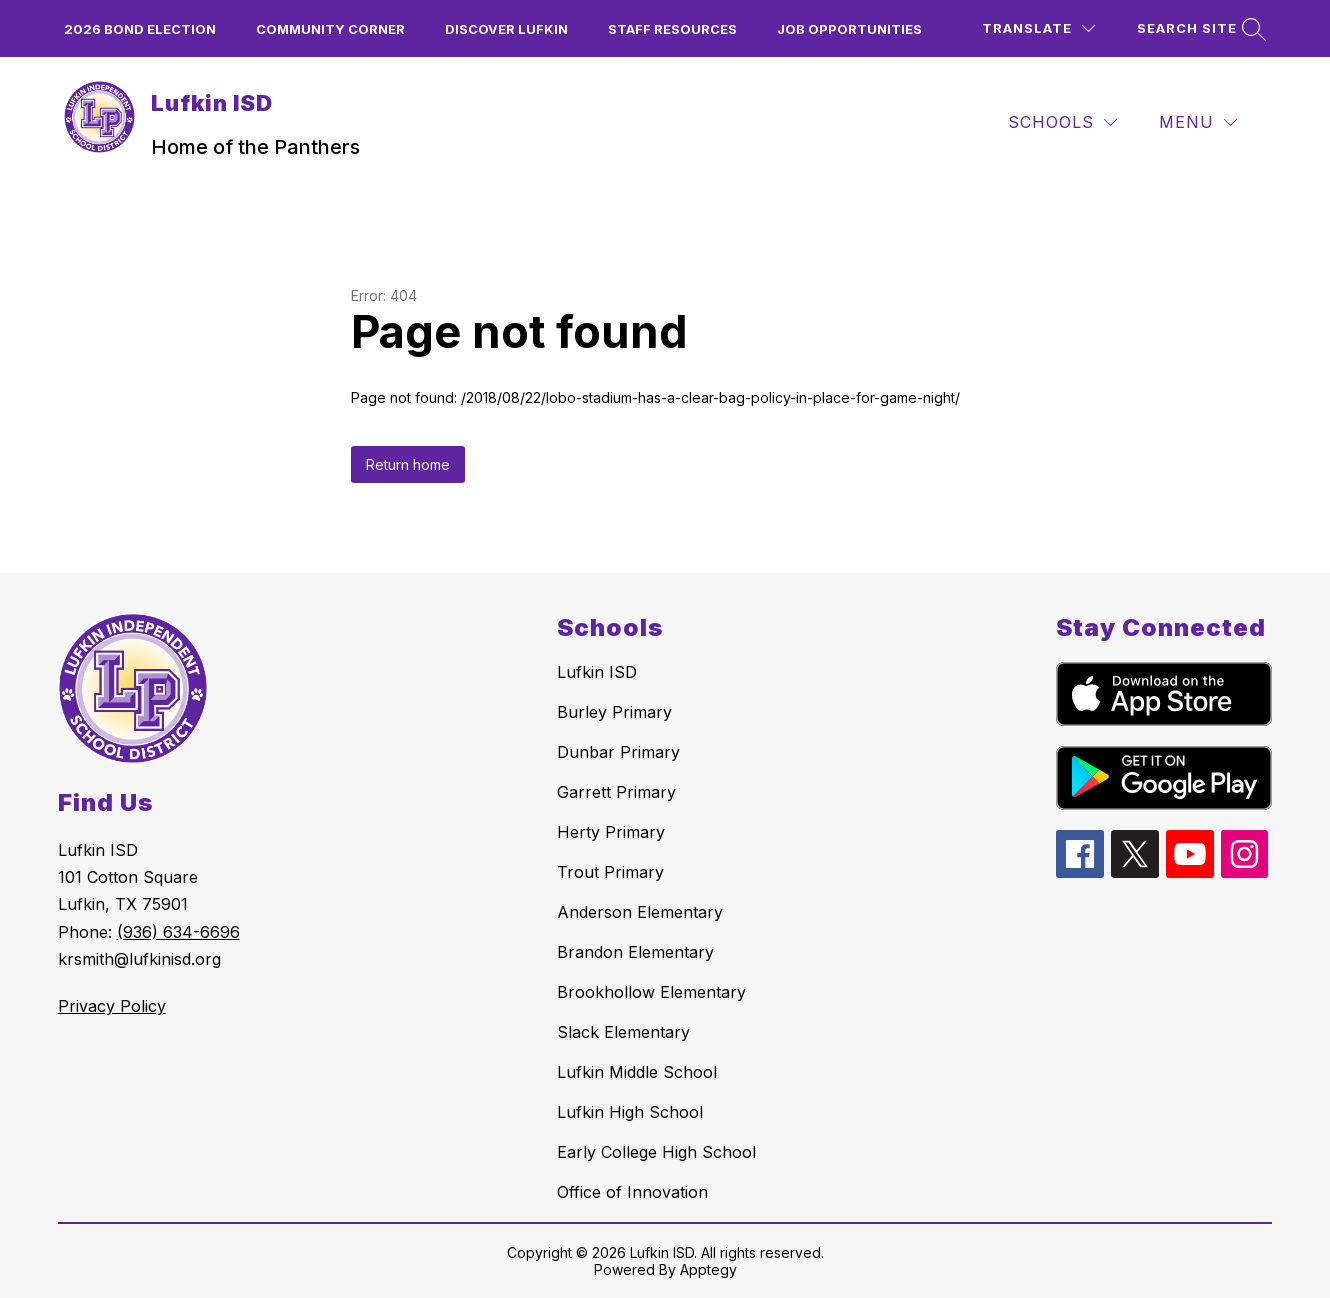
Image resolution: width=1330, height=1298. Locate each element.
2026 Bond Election (140, 29)
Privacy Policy (112, 1006)
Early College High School (656, 1152)
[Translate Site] (1038, 28)
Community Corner (330, 29)
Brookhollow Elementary (651, 992)
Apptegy (708, 1269)
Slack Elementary (623, 1032)
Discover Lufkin (506, 29)
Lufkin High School (630, 1112)
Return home (408, 464)
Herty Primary (611, 832)
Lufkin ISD (597, 672)
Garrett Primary (616, 792)
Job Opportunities (849, 29)
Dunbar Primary (618, 752)
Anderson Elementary (640, 912)
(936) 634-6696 (178, 932)
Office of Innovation (632, 1192)
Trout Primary (610, 872)
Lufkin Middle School (637, 1072)
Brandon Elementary (635, 952)
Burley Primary (614, 712)
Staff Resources (672, 29)
